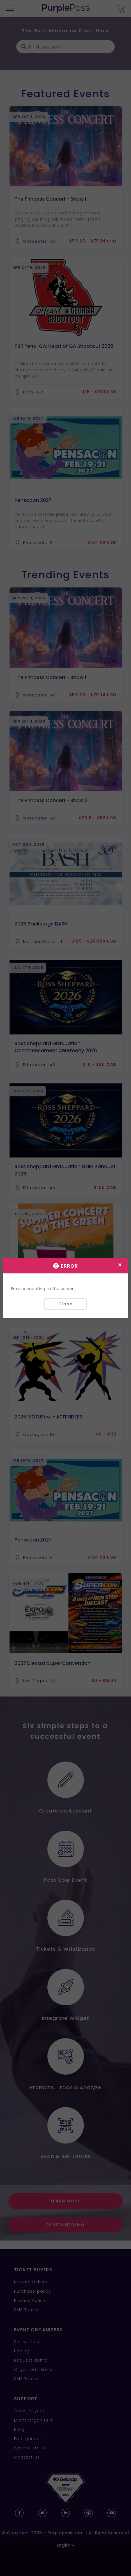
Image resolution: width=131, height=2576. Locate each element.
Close (65, 1304)
